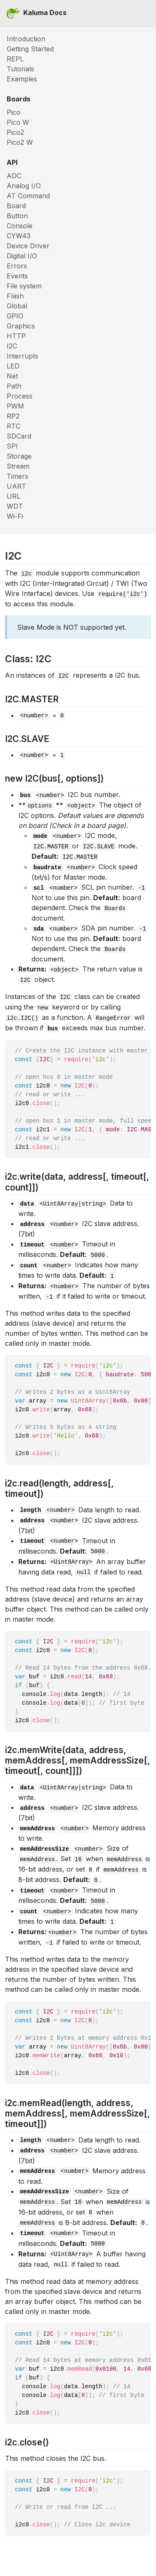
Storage (19, 456)
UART (16, 486)
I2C (12, 346)
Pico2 (15, 132)
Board (16, 206)
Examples (22, 79)
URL (13, 496)
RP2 (13, 416)
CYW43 (18, 236)
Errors (17, 266)
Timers (17, 476)
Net (12, 376)
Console (19, 226)
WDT (15, 506)
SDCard (19, 436)
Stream (18, 466)
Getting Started (30, 49)
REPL (15, 59)
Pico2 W (20, 142)
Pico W (18, 122)
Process (19, 396)
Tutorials (20, 69)
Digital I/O (22, 256)
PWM (15, 406)
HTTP (16, 336)
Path (14, 386)
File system (24, 286)
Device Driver (28, 246)
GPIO (15, 316)
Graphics (21, 326)
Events (17, 276)
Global (17, 306)
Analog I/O (24, 186)
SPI (12, 446)
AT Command (28, 196)
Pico (13, 112)
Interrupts (22, 356)
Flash (15, 296)
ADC (14, 176)
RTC (13, 426)
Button (17, 216)
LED (13, 366)
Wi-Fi (15, 516)
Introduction (26, 39)
